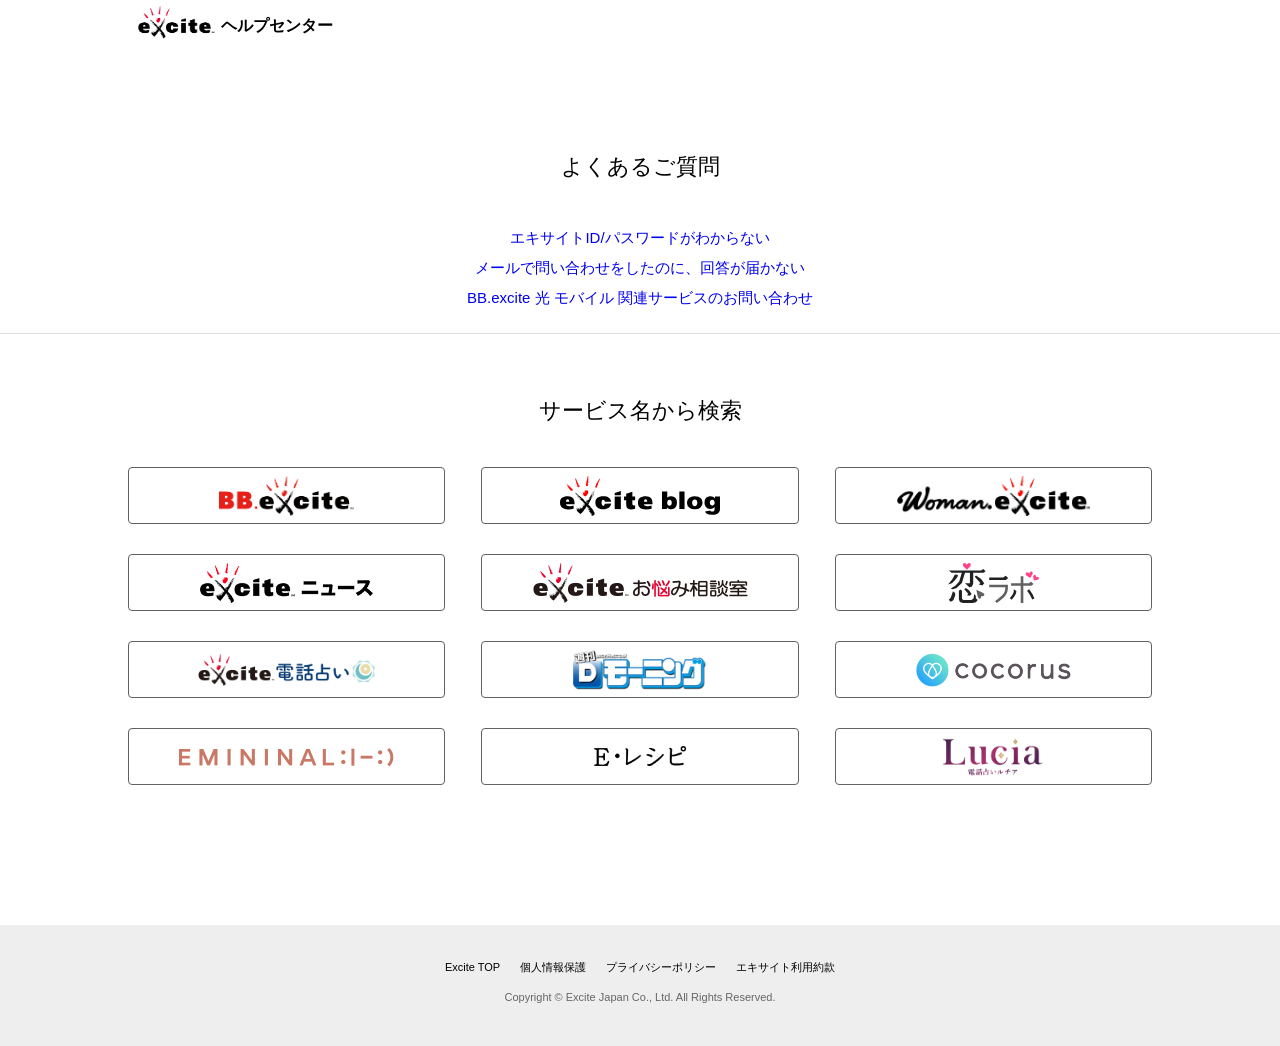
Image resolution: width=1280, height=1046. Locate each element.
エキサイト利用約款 (785, 967)
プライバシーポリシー (661, 967)
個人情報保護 (553, 967)
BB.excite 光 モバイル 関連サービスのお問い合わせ (640, 297)
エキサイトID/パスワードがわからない (639, 237)
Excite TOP (472, 967)
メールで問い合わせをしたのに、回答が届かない (640, 267)
